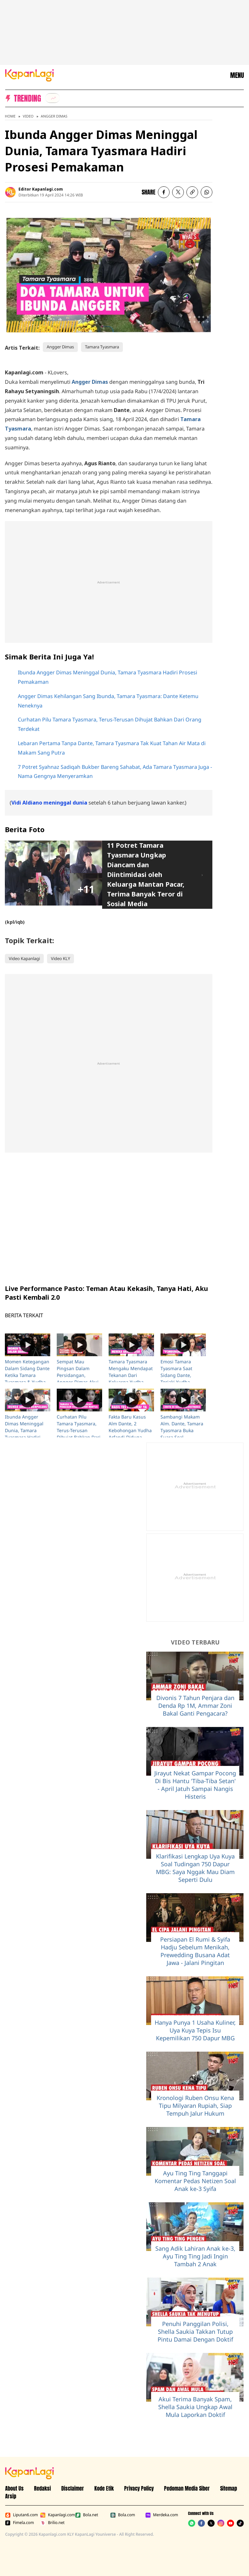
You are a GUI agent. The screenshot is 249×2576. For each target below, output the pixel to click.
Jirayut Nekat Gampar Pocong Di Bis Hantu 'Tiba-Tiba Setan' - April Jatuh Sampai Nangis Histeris (195, 1784)
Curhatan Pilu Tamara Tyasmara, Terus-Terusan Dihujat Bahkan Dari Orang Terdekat (79, 1430)
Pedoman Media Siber (187, 2488)
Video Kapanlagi (24, 958)
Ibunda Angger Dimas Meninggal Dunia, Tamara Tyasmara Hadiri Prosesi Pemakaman (26, 1430)
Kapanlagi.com (56, 2515)
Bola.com (122, 2515)
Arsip (10, 2496)
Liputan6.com (21, 2515)
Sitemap (228, 2488)
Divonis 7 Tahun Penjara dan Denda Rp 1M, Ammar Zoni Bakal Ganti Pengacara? (195, 1705)
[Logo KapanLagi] (29, 74)
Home (10, 116)
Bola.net (86, 2515)
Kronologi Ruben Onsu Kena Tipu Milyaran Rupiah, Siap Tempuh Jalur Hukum (195, 2105)
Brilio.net (52, 2522)
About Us (14, 2488)
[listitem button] (192, 192)
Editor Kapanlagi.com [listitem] (40, 189)
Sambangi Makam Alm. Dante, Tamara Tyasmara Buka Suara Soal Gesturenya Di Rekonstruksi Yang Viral (181, 1437)
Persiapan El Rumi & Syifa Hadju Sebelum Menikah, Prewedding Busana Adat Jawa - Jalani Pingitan (195, 1951)
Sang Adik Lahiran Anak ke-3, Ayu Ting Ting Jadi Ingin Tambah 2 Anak (195, 2256)
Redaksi (42, 2488)
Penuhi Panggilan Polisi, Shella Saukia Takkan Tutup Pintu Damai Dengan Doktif (195, 2331)
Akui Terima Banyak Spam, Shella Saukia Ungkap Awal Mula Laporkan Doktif (195, 2407)
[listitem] (52, 98)
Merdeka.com (161, 2515)
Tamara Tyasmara (102, 347)
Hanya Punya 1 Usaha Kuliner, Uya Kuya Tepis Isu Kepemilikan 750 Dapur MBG (195, 2030)
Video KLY (60, 958)
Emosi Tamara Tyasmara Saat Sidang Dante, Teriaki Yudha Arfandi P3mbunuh (181, 1375)
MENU (237, 75)
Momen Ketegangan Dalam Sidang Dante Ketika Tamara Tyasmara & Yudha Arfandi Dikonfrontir (27, 1375)
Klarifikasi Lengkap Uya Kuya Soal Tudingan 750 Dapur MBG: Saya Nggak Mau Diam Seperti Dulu (195, 1867)
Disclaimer (72, 2488)
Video (28, 116)
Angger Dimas (54, 116)
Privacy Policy (139, 2488)
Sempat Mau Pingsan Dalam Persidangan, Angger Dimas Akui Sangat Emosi (78, 1375)
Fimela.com (19, 2522)
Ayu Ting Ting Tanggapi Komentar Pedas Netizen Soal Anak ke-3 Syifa (195, 2181)
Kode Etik (104, 2488)
